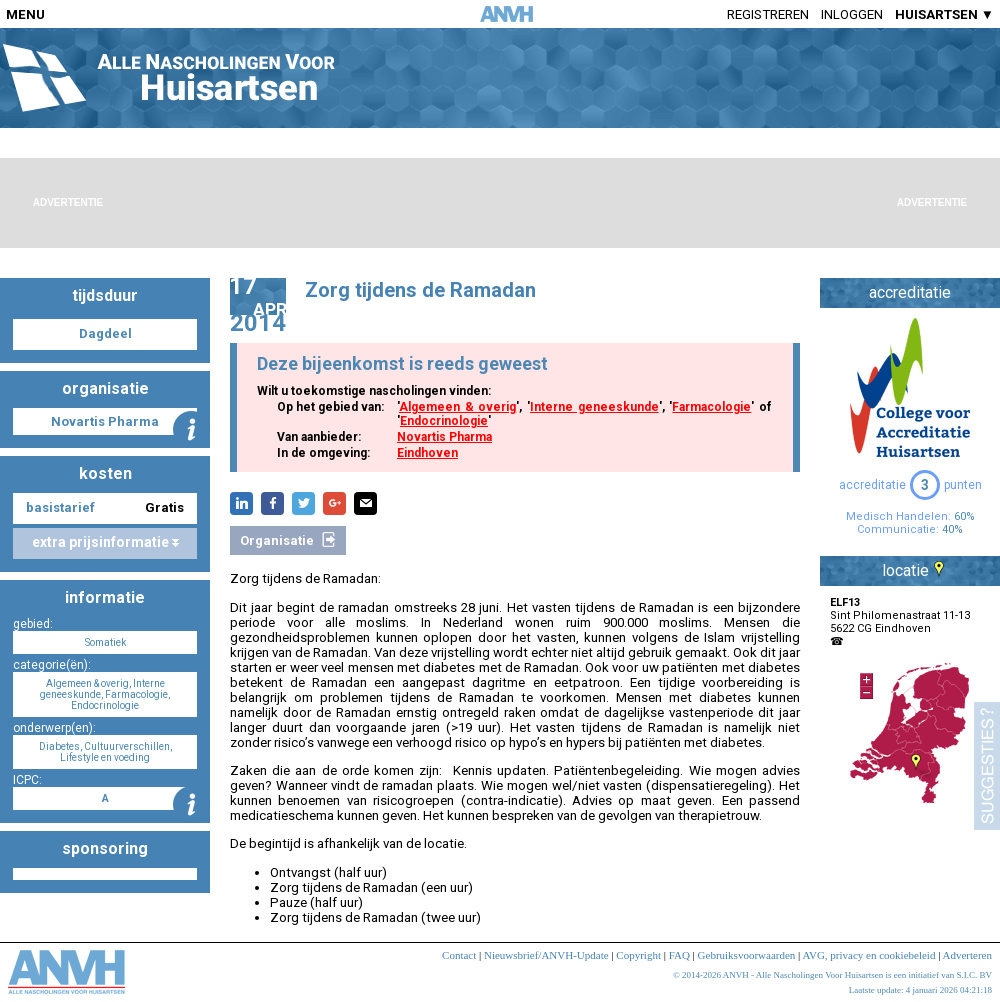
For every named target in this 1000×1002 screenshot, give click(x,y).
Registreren (768, 14)
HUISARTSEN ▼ (944, 14)
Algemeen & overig (457, 407)
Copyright (638, 955)
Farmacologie (711, 407)
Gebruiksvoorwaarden (747, 955)
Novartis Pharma (444, 437)
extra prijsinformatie (105, 542)
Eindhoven (427, 453)
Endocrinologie (444, 421)
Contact (459, 955)
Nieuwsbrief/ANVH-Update (546, 955)
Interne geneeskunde (594, 407)
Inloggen (852, 14)
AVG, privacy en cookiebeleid (868, 955)
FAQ (679, 955)
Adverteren (967, 955)
